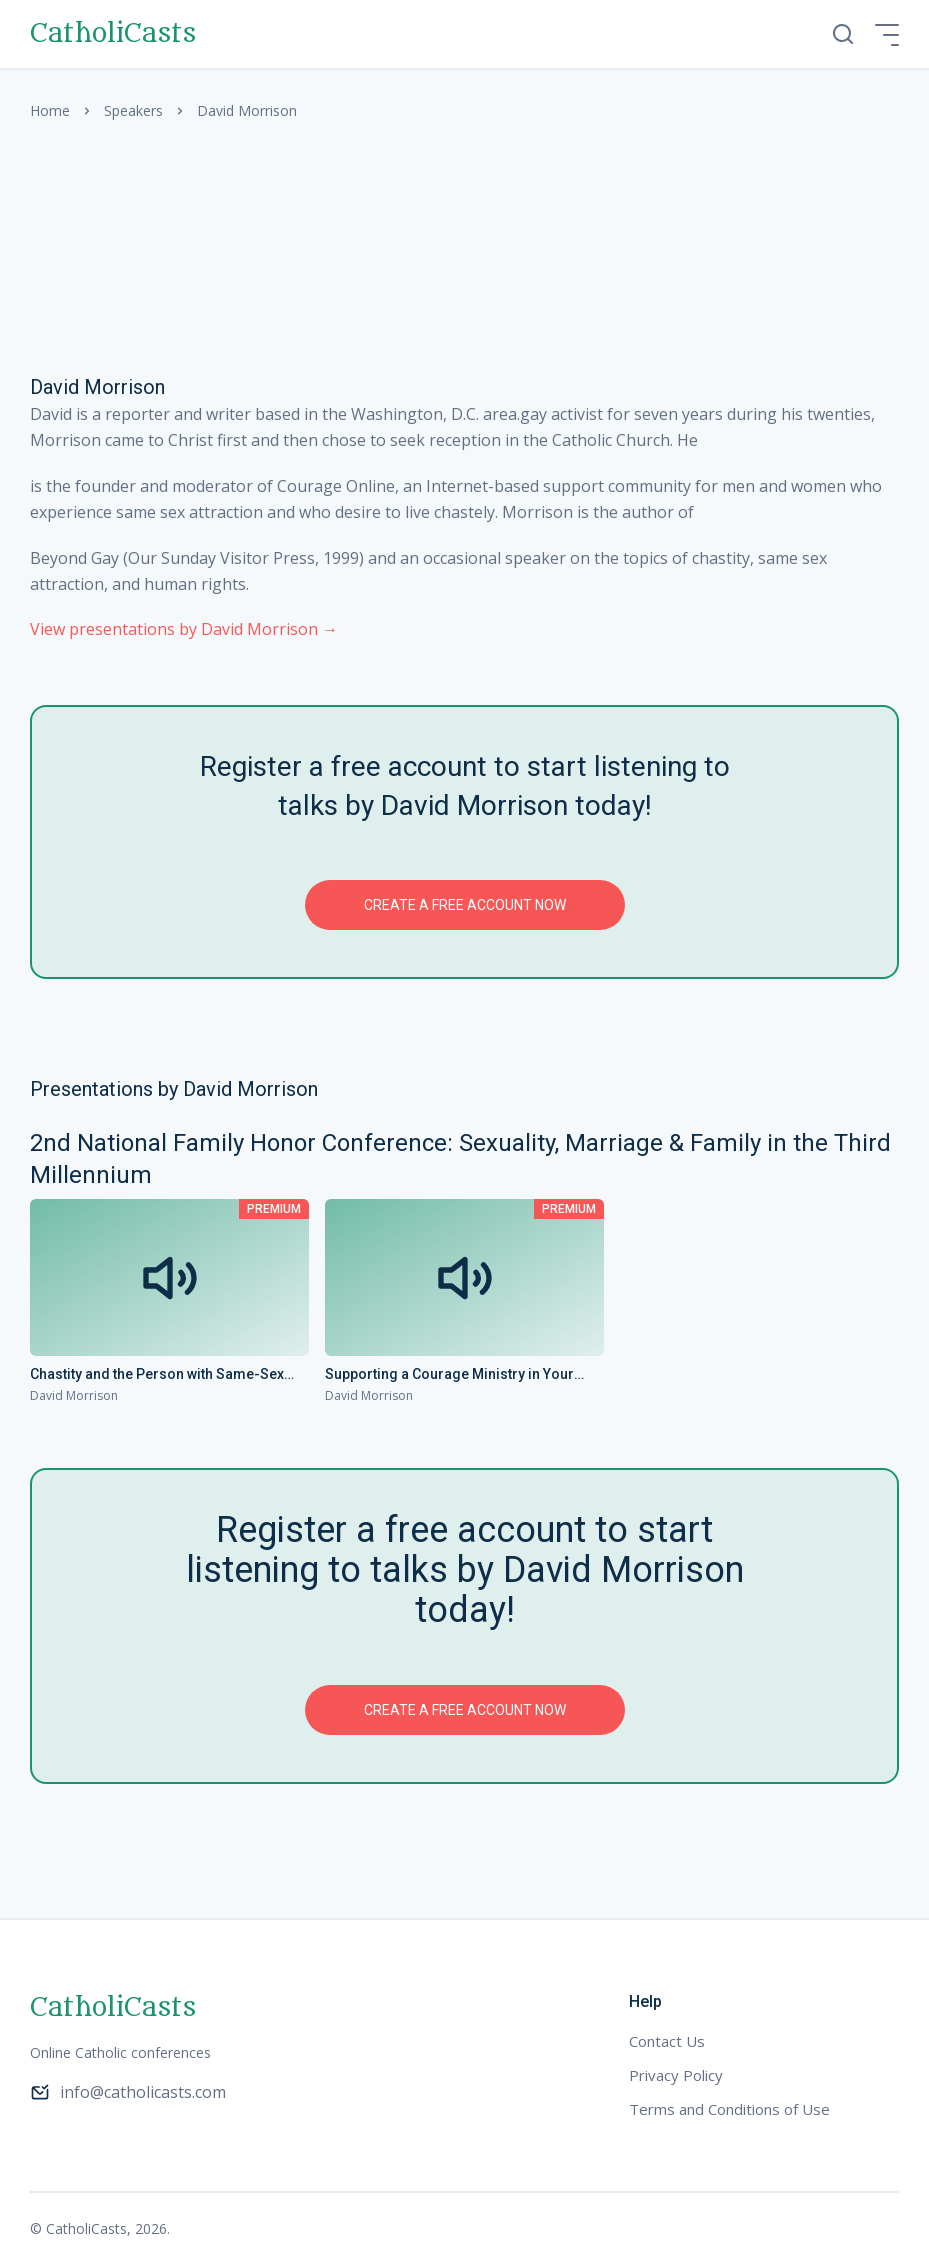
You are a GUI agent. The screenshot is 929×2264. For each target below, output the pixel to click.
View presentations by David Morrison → (184, 629)
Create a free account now (465, 905)
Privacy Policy (676, 2075)
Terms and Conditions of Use (729, 2109)
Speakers (133, 110)
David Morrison (74, 1395)
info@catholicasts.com (128, 2092)
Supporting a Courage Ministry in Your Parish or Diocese (449, 1375)
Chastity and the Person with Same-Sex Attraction (157, 1375)
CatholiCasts (113, 34)
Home (50, 110)
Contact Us (667, 2041)
